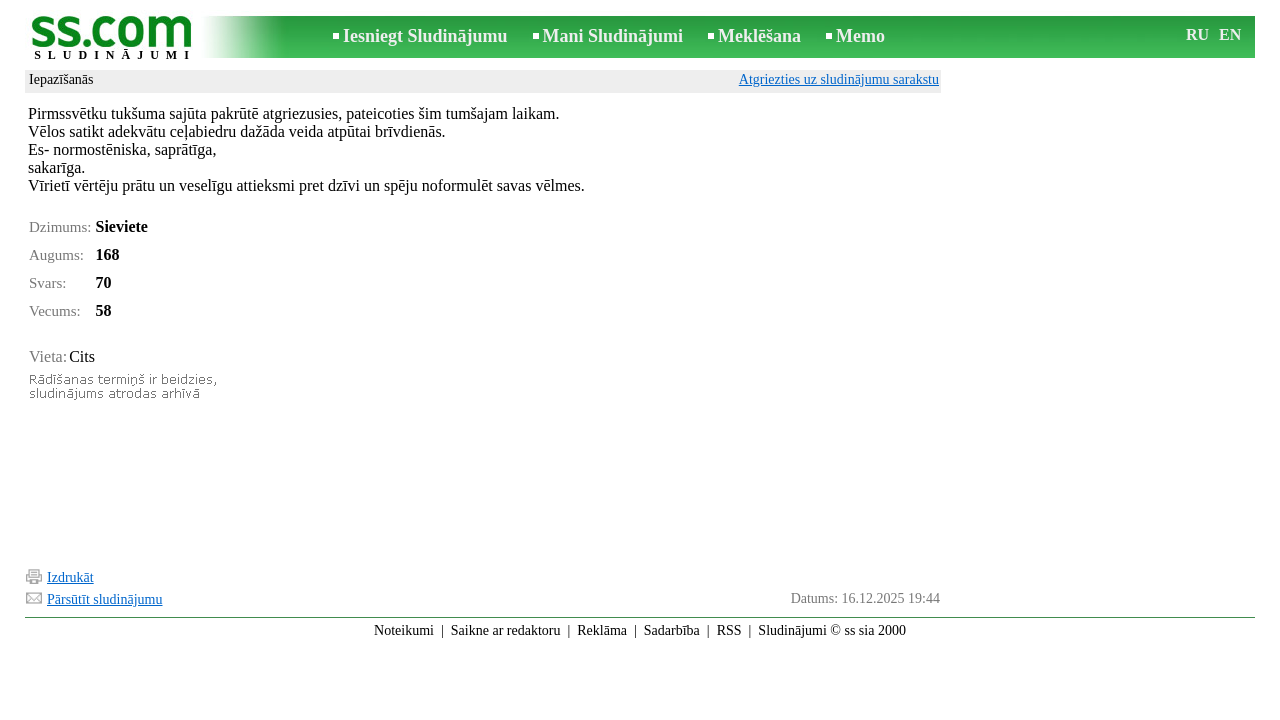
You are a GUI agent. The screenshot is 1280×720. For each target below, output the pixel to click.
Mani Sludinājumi (613, 36)
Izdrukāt (70, 577)
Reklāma (602, 630)
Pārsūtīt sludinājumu (105, 599)
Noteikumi (404, 630)
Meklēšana (759, 36)
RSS (729, 630)
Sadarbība (672, 630)
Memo (860, 36)
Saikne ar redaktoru (506, 630)
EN (1230, 34)
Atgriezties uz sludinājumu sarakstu (839, 79)
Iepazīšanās (61, 79)
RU (1197, 34)
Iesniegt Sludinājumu (425, 36)
